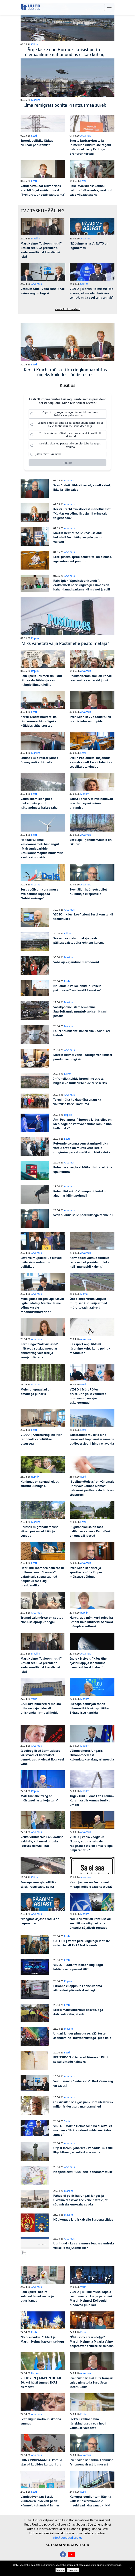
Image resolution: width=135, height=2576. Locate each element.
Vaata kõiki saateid (67, 309)
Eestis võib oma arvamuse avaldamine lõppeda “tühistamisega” (39, 896)
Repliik (35, 641)
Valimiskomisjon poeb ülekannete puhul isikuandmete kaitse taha (39, 805)
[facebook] (63, 2558)
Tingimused (73, 2570)
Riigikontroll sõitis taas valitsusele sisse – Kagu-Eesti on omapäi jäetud (90, 1534)
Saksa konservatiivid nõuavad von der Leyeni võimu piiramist (91, 805)
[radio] (67, 414)
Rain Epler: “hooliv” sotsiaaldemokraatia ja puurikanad (37, 2299)
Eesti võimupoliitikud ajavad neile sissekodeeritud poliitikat (41, 1265)
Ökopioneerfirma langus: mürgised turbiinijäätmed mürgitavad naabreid (88, 1305)
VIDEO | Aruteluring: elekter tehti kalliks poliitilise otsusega (41, 1441)
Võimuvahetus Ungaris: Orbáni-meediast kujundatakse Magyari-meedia (92, 1757)
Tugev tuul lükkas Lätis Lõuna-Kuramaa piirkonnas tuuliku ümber (92, 1803)
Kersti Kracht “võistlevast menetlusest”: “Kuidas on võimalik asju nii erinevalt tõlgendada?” (82, 516)
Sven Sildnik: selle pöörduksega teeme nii (83, 1218)
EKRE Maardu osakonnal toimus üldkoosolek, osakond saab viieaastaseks (91, 190)
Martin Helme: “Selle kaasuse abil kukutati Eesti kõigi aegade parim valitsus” (77, 539)
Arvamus (85, 135)
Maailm (35, 100)
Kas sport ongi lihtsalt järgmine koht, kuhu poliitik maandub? (90, 1351)
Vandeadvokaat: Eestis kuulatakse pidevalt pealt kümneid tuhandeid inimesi (40, 2503)
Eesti (34, 135)
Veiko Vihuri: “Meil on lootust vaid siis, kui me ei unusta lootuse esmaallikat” (42, 1844)
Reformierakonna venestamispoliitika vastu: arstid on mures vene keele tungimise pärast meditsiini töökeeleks (81, 1150)
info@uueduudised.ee (68, 2540)
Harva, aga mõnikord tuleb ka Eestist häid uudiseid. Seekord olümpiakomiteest (91, 1624)
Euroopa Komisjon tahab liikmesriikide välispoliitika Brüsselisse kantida (89, 1711)
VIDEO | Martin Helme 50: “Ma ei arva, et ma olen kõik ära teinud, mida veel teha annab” (91, 293)
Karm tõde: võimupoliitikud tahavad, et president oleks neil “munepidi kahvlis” (90, 1265)
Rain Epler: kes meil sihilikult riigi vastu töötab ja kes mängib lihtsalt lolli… (41, 683)
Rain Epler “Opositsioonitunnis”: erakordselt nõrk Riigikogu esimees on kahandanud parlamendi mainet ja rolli (81, 587)
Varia (34, 1701)
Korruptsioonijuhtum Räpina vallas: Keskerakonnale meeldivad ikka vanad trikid (90, 2503)
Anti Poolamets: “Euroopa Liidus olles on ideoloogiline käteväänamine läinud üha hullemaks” (82, 1126)
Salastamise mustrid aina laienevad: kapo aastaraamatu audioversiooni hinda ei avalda (92, 1441)
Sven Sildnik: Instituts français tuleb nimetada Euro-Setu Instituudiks (92, 2385)
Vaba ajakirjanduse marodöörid (76, 965)
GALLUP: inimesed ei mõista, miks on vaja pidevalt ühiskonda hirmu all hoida (41, 1711)
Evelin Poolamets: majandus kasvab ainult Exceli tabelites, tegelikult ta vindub (91, 765)
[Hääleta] (67, 465)
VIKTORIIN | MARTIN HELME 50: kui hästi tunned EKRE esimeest (41, 2385)
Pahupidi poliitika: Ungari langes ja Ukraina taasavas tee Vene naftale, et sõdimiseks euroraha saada (80, 2202)
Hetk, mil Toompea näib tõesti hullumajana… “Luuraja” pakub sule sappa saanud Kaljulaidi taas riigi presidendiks (42, 1579)
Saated (84, 283)
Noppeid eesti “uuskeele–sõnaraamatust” (83, 2175)
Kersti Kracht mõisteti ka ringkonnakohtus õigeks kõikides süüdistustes (39, 724)
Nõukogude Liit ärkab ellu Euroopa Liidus (83, 2222)
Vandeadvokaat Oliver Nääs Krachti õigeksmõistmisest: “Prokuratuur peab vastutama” (43, 190)
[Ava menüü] (109, 7)
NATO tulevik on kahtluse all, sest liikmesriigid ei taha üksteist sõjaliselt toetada (91, 1926)
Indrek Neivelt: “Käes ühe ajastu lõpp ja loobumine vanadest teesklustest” (88, 1665)
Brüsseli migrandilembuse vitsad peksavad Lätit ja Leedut (39, 1534)
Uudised (36, 2376)
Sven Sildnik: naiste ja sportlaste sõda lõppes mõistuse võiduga (86, 1575)
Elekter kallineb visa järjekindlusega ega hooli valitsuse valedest (88, 2426)
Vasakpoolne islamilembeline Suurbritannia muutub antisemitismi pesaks (80, 1014)
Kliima (34, 44)
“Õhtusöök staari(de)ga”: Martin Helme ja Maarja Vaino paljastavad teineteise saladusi (92, 2344)
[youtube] (71, 2557)
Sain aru (60, 2570)
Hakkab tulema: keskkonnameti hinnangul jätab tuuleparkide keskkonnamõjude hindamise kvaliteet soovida (42, 851)
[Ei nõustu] (130, 2568)
